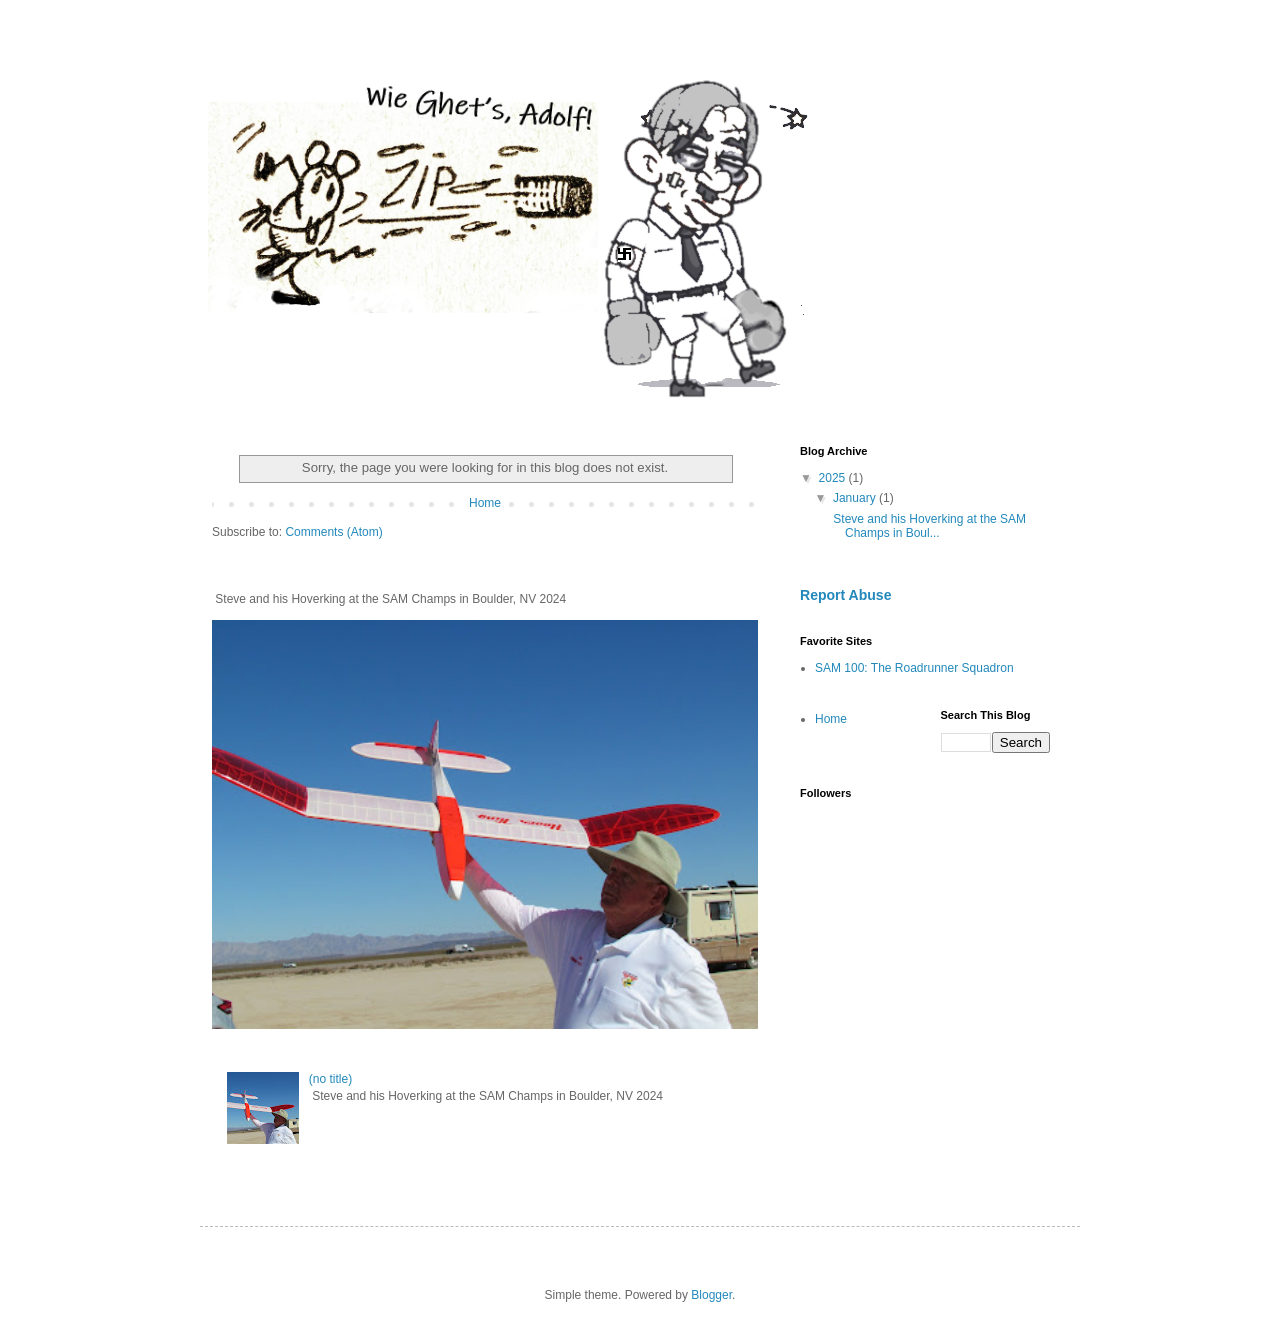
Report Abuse (845, 595)
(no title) (330, 1079)
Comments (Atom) (333, 532)
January (856, 498)
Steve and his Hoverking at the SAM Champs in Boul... (928, 526)
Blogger (711, 1295)
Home (485, 503)
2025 (834, 478)
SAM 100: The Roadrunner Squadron (914, 668)
